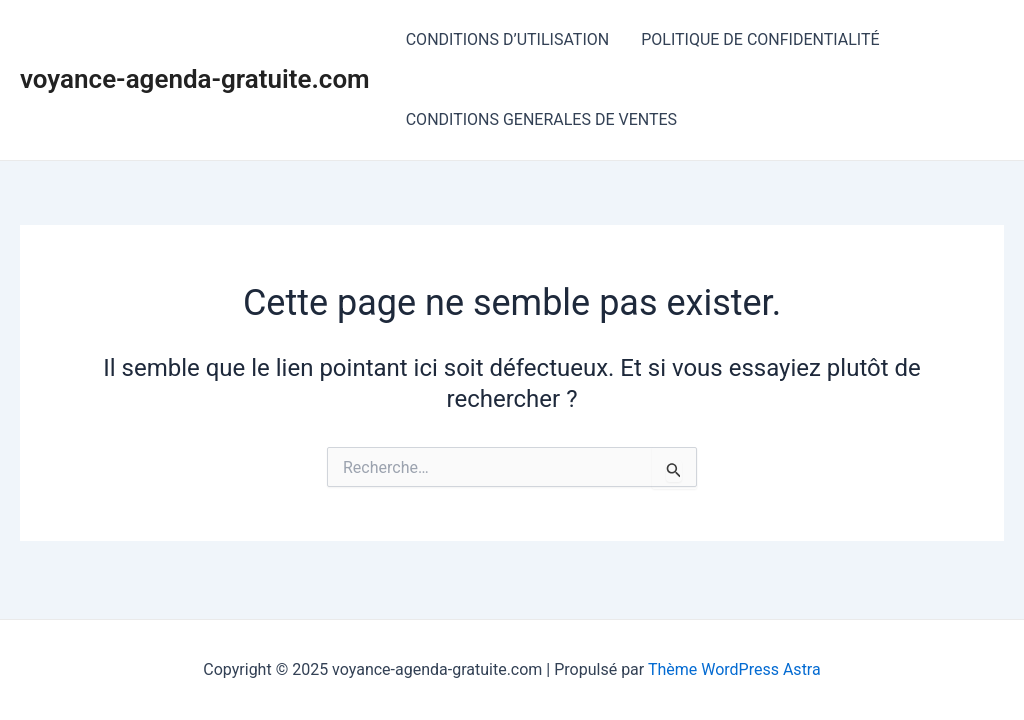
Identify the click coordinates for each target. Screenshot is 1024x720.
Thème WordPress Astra (734, 669)
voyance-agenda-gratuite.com (195, 79)
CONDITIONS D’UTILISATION (507, 39)
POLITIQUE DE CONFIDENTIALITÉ (760, 39)
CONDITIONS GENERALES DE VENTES (541, 119)
